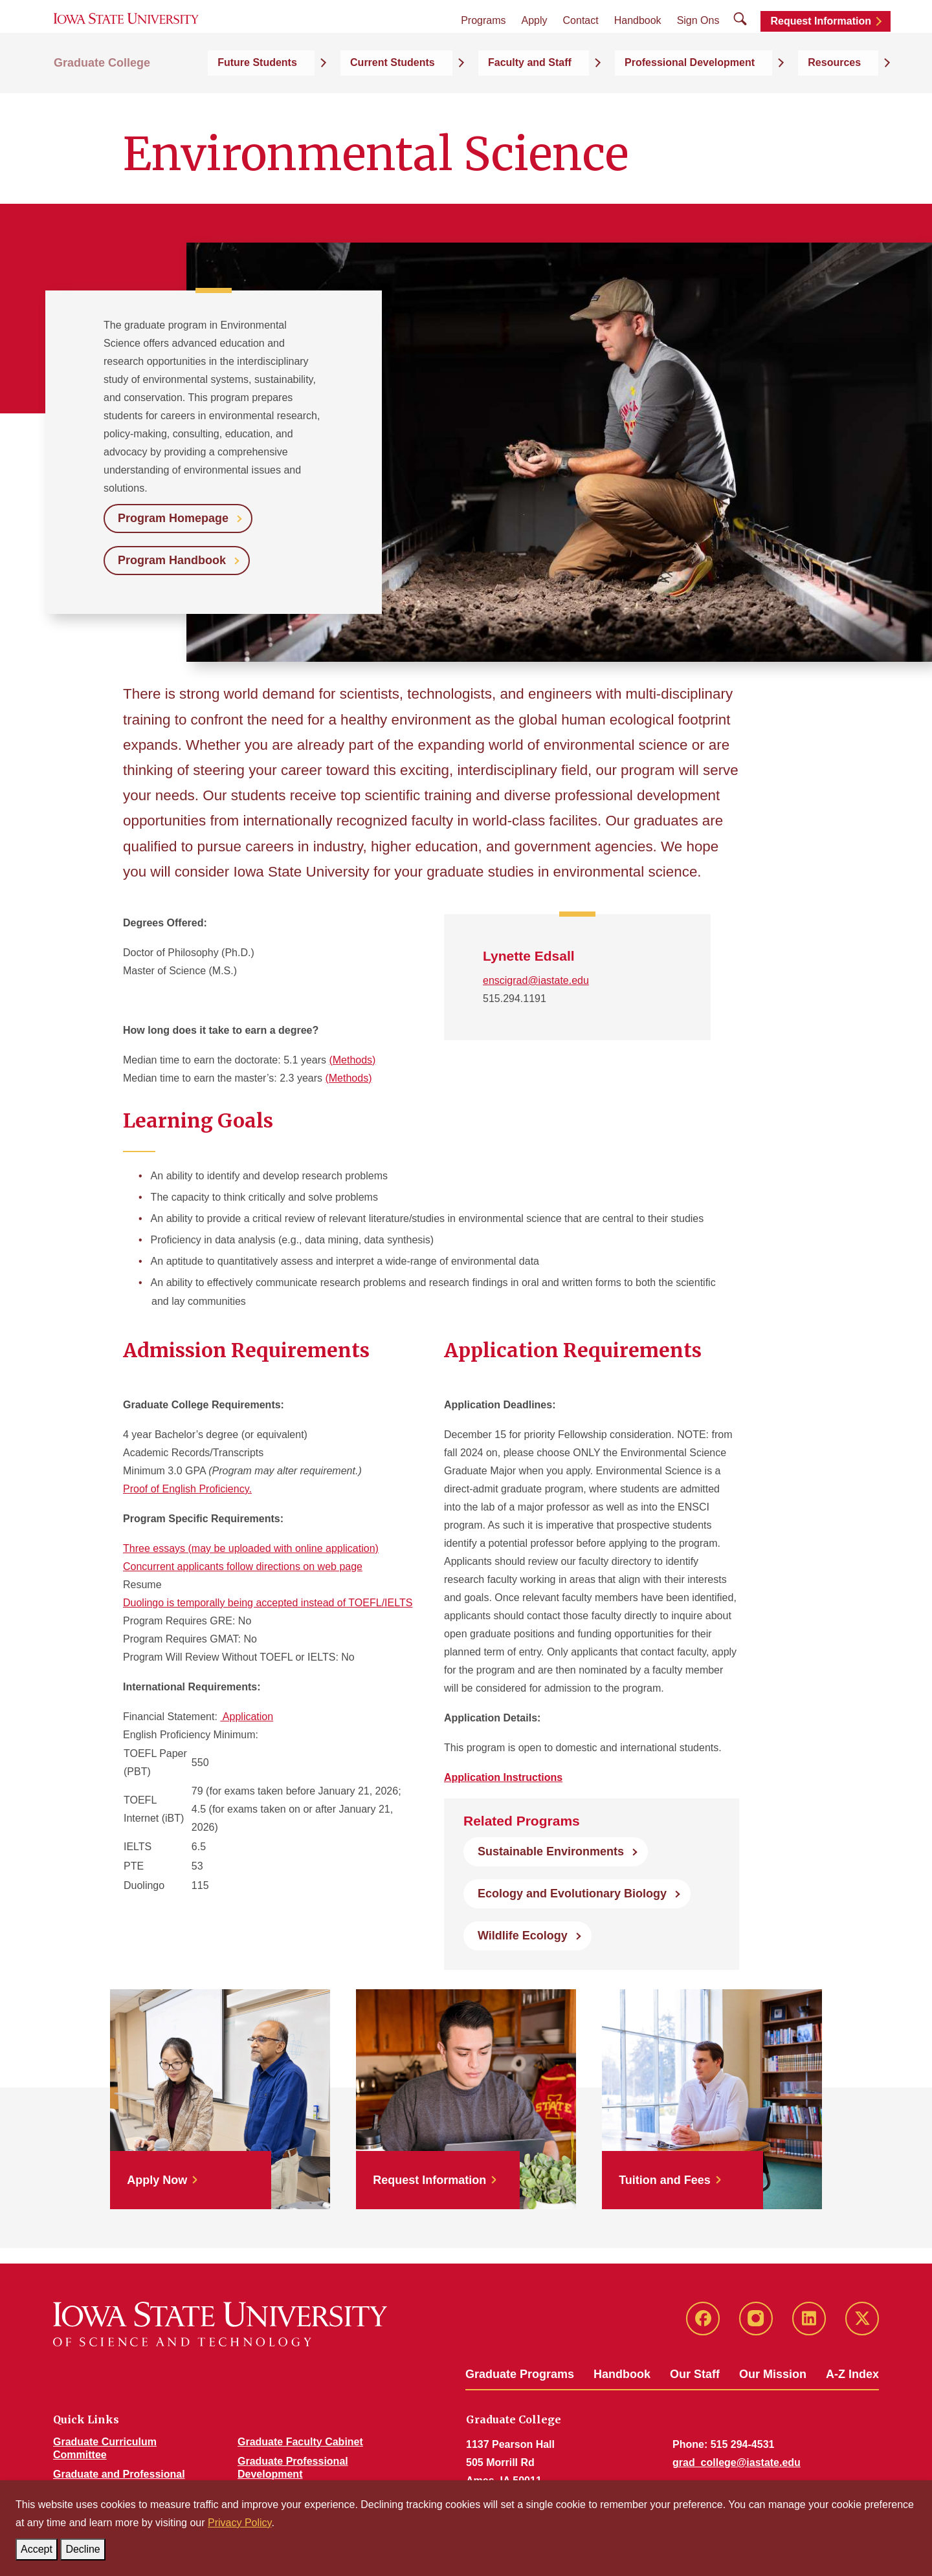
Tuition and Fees (665, 2180)
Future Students (384, 98)
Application (246, 1716)
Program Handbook (172, 560)
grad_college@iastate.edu (736, 2462)
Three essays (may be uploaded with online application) (251, 1548)
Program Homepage (173, 518)
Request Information (820, 40)
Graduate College (102, 98)
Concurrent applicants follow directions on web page (242, 1566)
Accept (39, 2546)
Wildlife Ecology (523, 1935)
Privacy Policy (239, 2522)
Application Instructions (503, 1777)
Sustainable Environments (551, 1851)
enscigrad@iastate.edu (536, 980)
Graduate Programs (519, 2374)
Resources (851, 98)
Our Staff (695, 2374)
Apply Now (157, 2180)
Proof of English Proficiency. (187, 1488)
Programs (483, 39)
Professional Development (734, 98)
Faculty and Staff (601, 98)
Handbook (637, 39)
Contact (581, 39)
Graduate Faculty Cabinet (300, 2441)
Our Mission (772, 2374)
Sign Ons (698, 39)
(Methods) (352, 1059)
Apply (535, 39)
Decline (85, 2546)
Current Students (492, 98)
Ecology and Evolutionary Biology (572, 1893)
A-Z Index (852, 2374)
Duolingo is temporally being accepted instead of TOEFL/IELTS (267, 1602)
